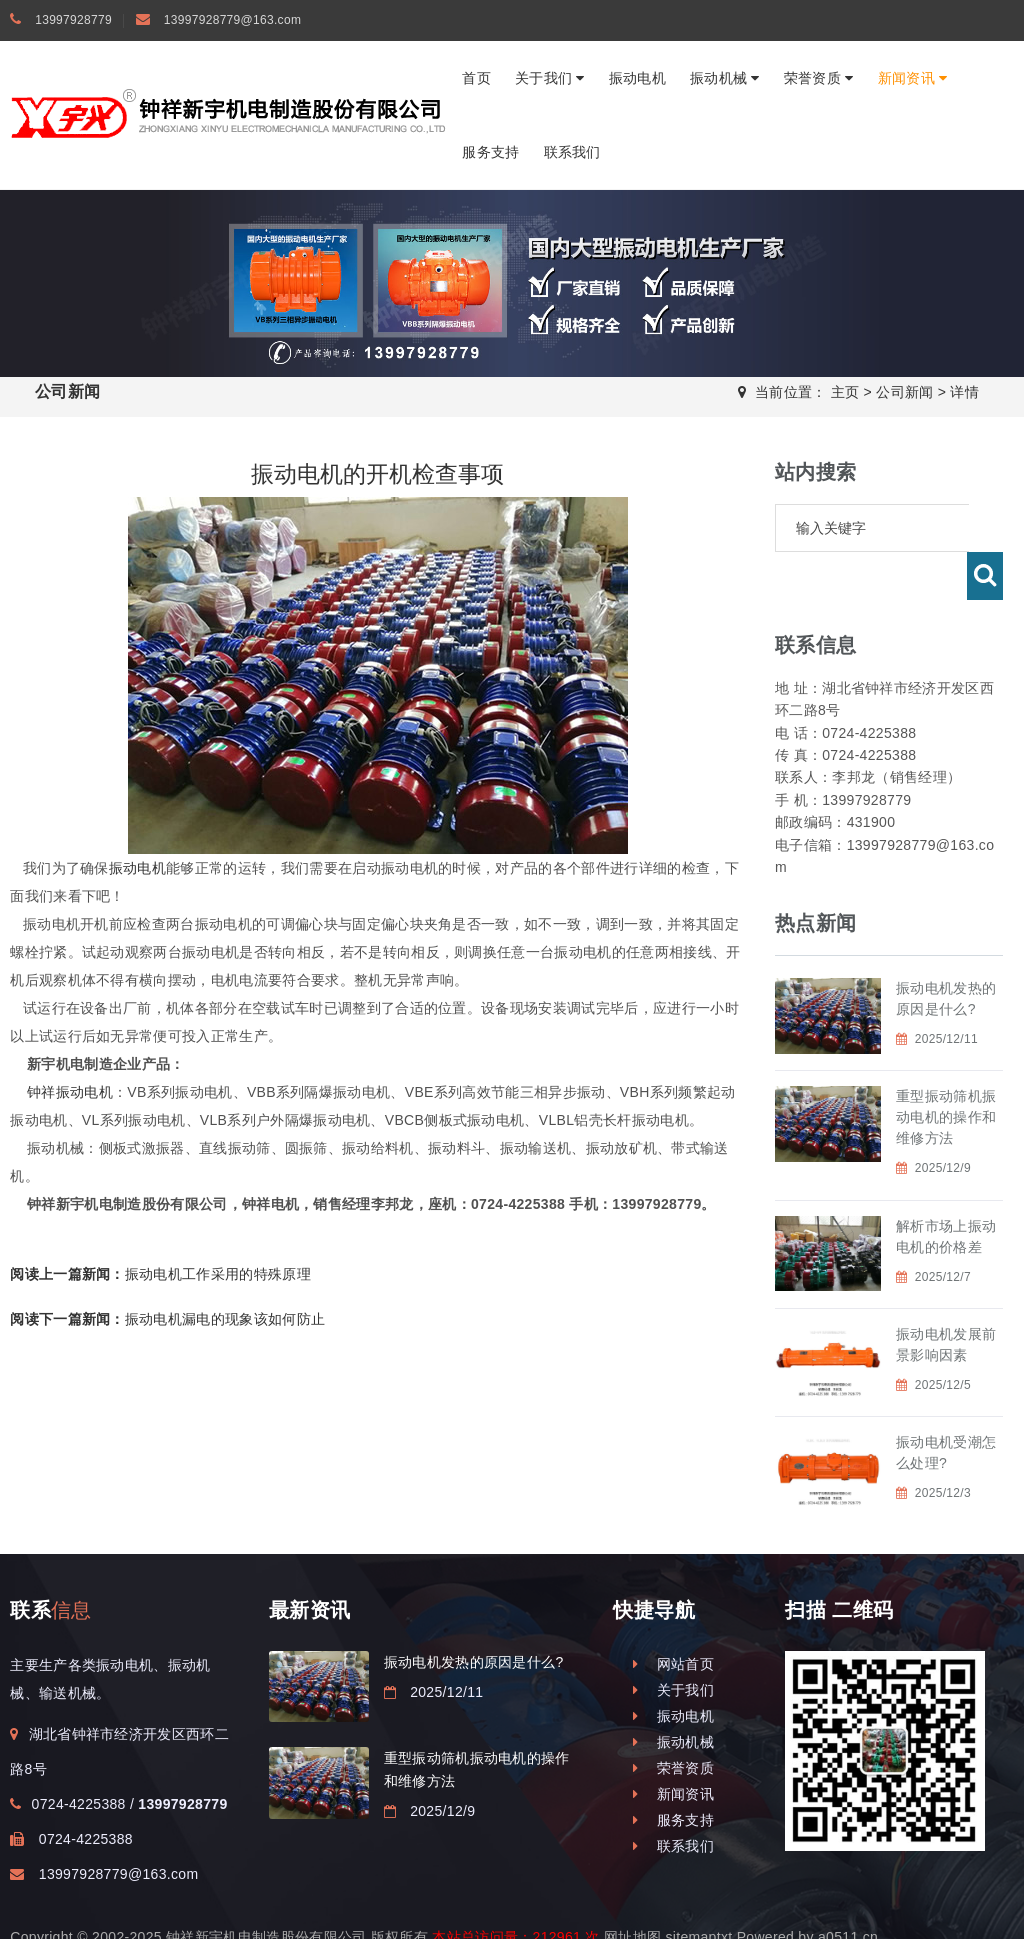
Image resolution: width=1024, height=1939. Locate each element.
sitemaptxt (698, 1889)
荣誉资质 (819, 78)
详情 (964, 392)
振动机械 (725, 78)
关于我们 (550, 78)
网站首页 (673, 1616)
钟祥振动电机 (70, 1092)
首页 (476, 78)
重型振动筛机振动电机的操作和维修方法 (946, 1069)
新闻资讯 (913, 78)
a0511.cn (848, 1889)
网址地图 (632, 1889)
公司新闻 (904, 392)
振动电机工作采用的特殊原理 (160, 1274)
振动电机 (637, 78)
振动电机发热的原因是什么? (474, 1614)
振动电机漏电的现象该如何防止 (167, 1319)
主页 (845, 392)
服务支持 (490, 152)
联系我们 (572, 152)
